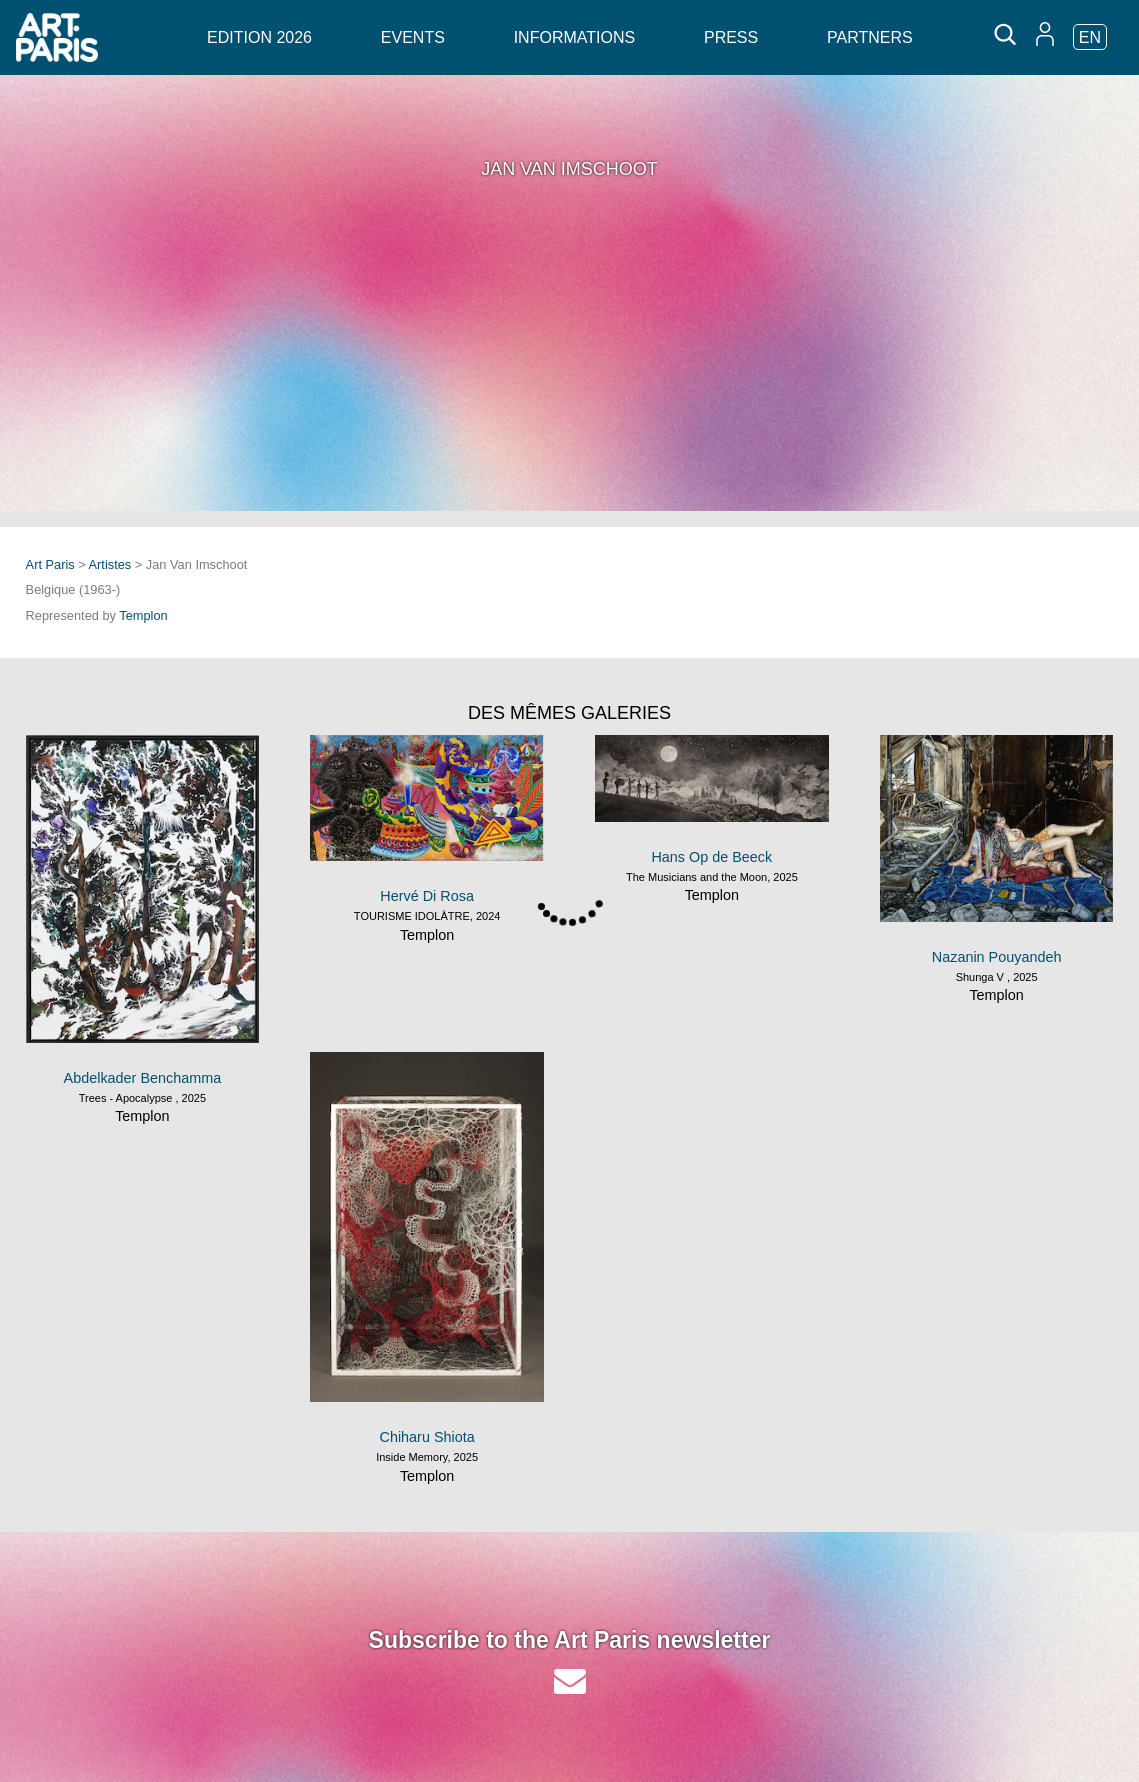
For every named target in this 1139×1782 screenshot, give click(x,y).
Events (413, 37)
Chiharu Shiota (427, 1437)
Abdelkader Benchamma (143, 1078)
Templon (143, 615)
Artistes (110, 564)
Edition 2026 (259, 37)
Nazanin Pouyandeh (997, 957)
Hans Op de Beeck (711, 857)
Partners (870, 37)
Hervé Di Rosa (427, 896)
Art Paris (50, 564)
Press (731, 37)
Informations (574, 37)
